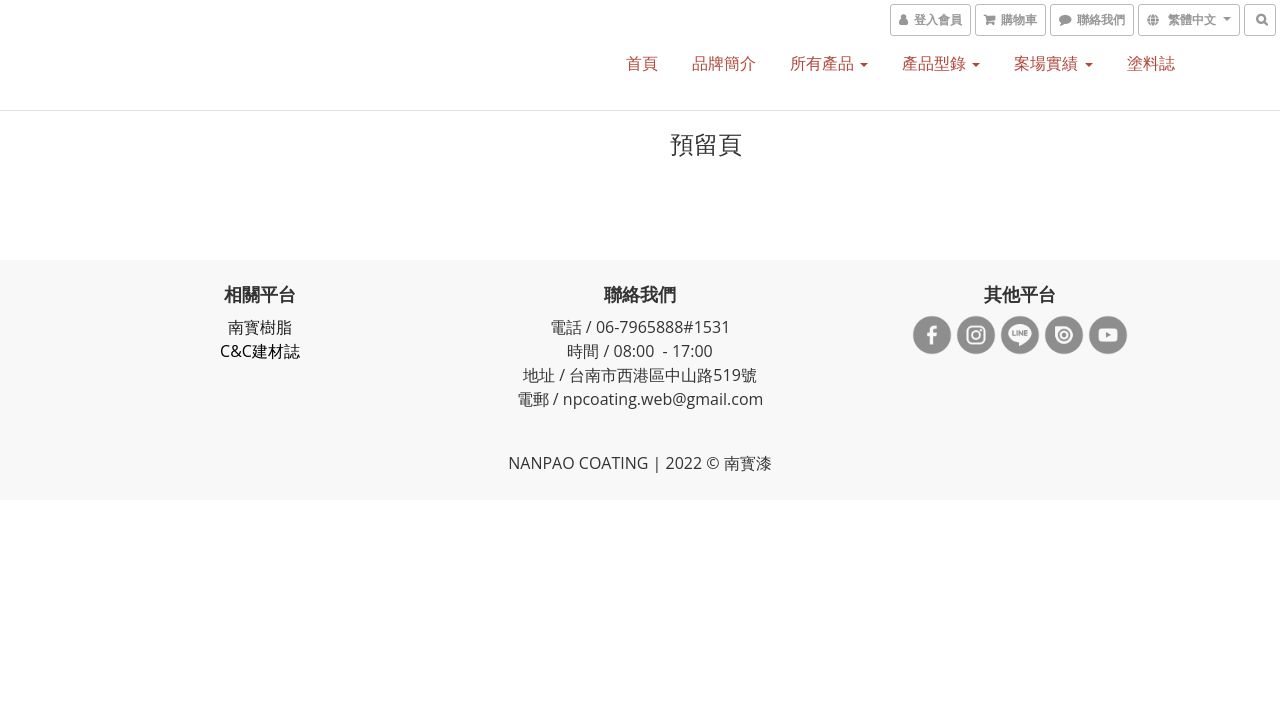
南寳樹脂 (260, 327)
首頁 (642, 63)
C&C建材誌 (260, 351)
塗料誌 (1151, 63)
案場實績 (1053, 63)
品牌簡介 (724, 63)
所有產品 (829, 63)
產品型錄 (941, 63)
